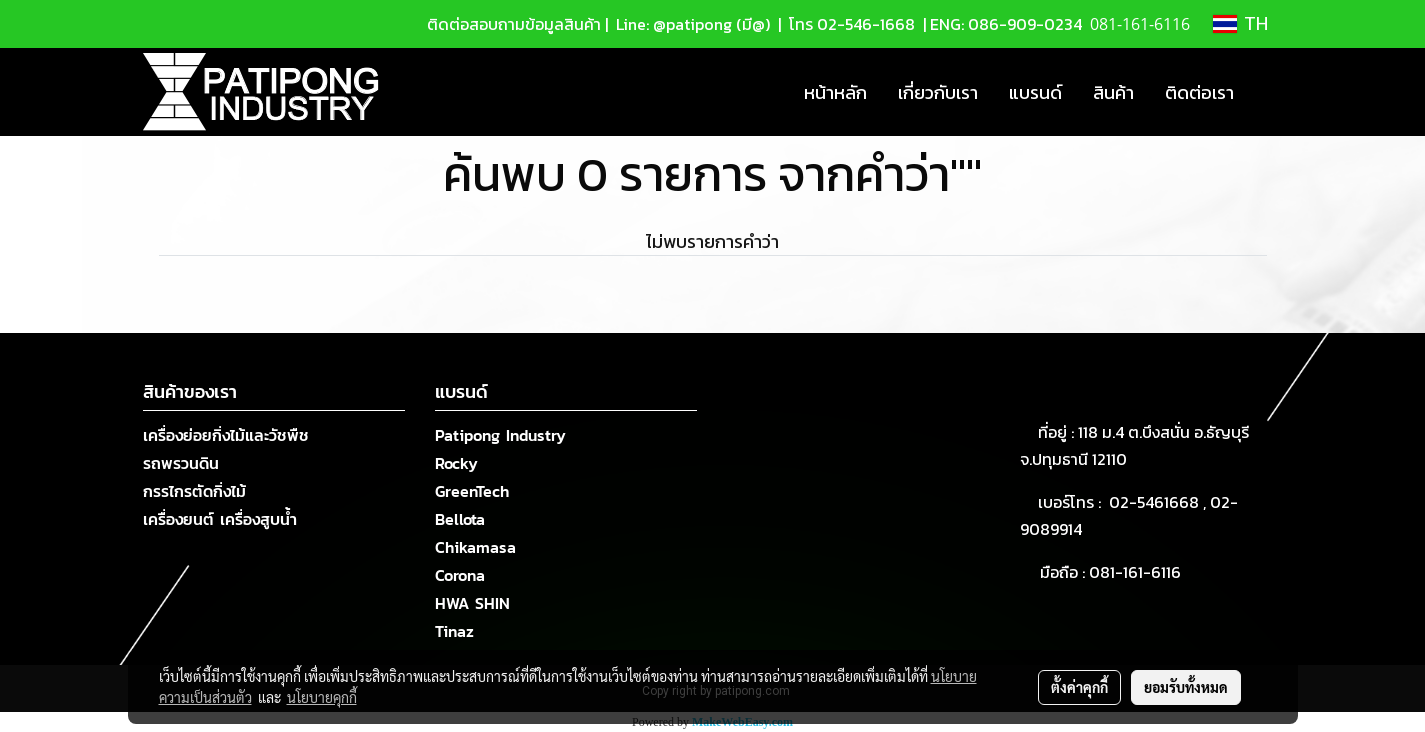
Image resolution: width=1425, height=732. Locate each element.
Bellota (460, 519)
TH (1240, 24)
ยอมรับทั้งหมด (1186, 687)
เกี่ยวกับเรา (938, 92)
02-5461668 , (1159, 502)
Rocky (456, 463)
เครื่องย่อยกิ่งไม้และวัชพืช (226, 435)
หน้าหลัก (835, 92)
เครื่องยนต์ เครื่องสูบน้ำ (220, 519)
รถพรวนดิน (181, 463)
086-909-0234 (1025, 24)
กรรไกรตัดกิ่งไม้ (194, 491)
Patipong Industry (500, 435)
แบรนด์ (1035, 92)
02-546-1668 (866, 24)
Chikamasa (475, 547)
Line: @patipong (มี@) (691, 24)
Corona (460, 575)
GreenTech (472, 491)
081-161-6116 (1139, 572)
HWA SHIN (472, 603)
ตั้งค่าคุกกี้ (1079, 687)
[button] (1267, 92)
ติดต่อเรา (1199, 92)
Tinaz (454, 631)
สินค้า (1113, 92)
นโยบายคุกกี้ (322, 697)
